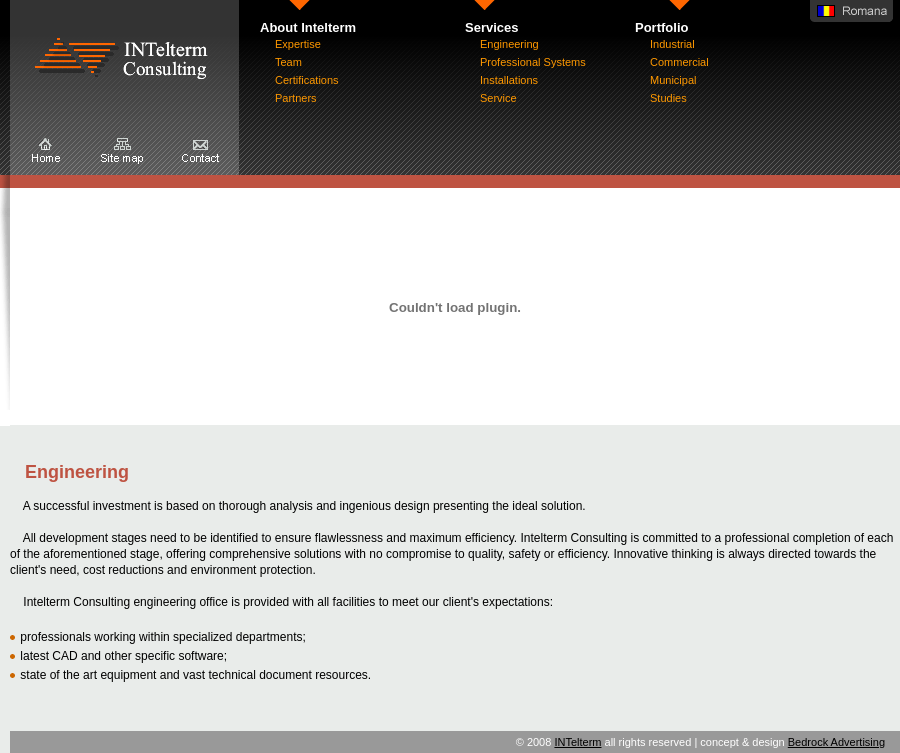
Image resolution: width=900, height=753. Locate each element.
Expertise (298, 44)
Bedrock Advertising (836, 742)
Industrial (672, 44)
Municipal (673, 80)
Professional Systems (533, 62)
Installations (509, 80)
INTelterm (577, 742)
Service (498, 98)
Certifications (307, 80)
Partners (296, 98)
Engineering (509, 44)
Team (288, 62)
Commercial (679, 62)
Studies (668, 98)
